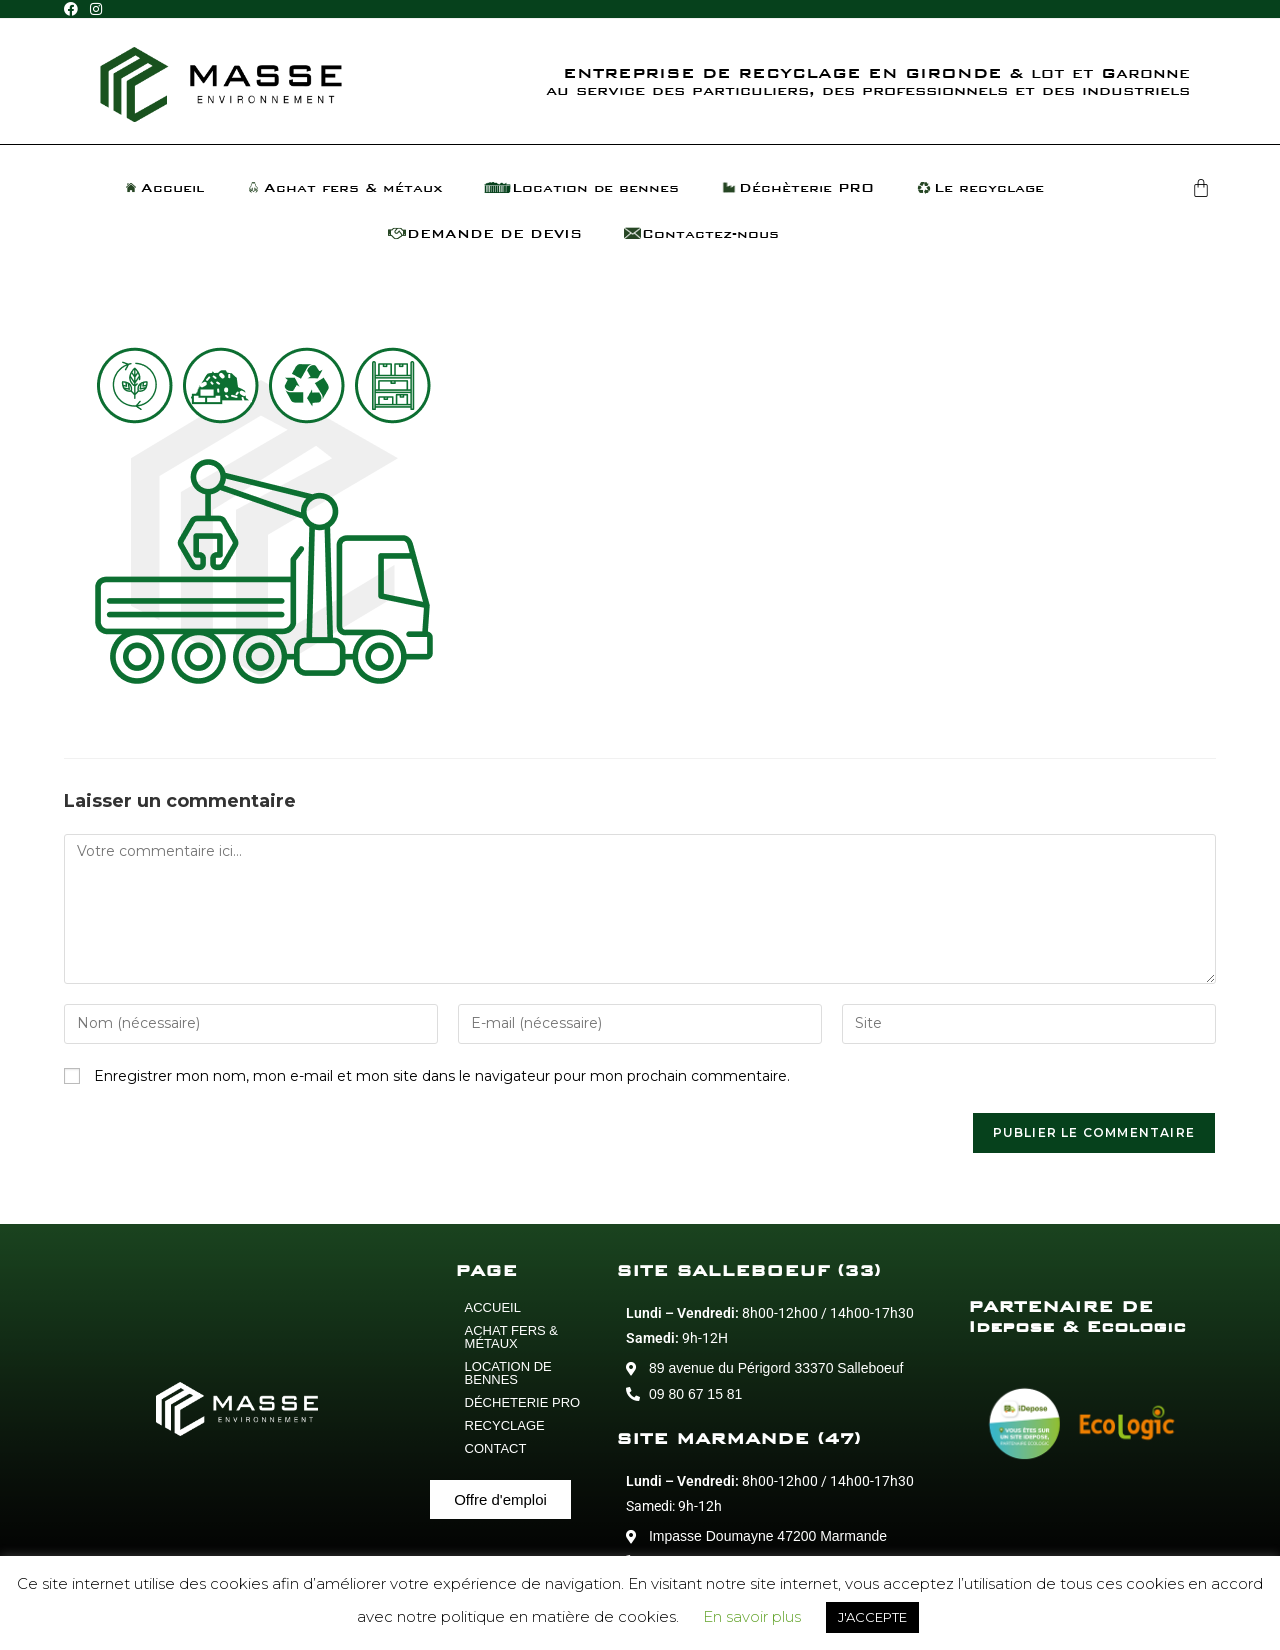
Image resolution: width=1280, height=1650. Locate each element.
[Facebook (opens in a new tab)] (74, 10)
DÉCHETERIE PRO (523, 1402)
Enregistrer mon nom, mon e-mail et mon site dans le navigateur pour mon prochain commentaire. (442, 1076)
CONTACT (496, 1448)
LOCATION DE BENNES (508, 1373)
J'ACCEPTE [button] (872, 1617)
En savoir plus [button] (752, 1616)
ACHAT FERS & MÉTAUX (511, 1337)
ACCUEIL (493, 1307)
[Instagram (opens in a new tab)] (96, 10)
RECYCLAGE (505, 1425)
